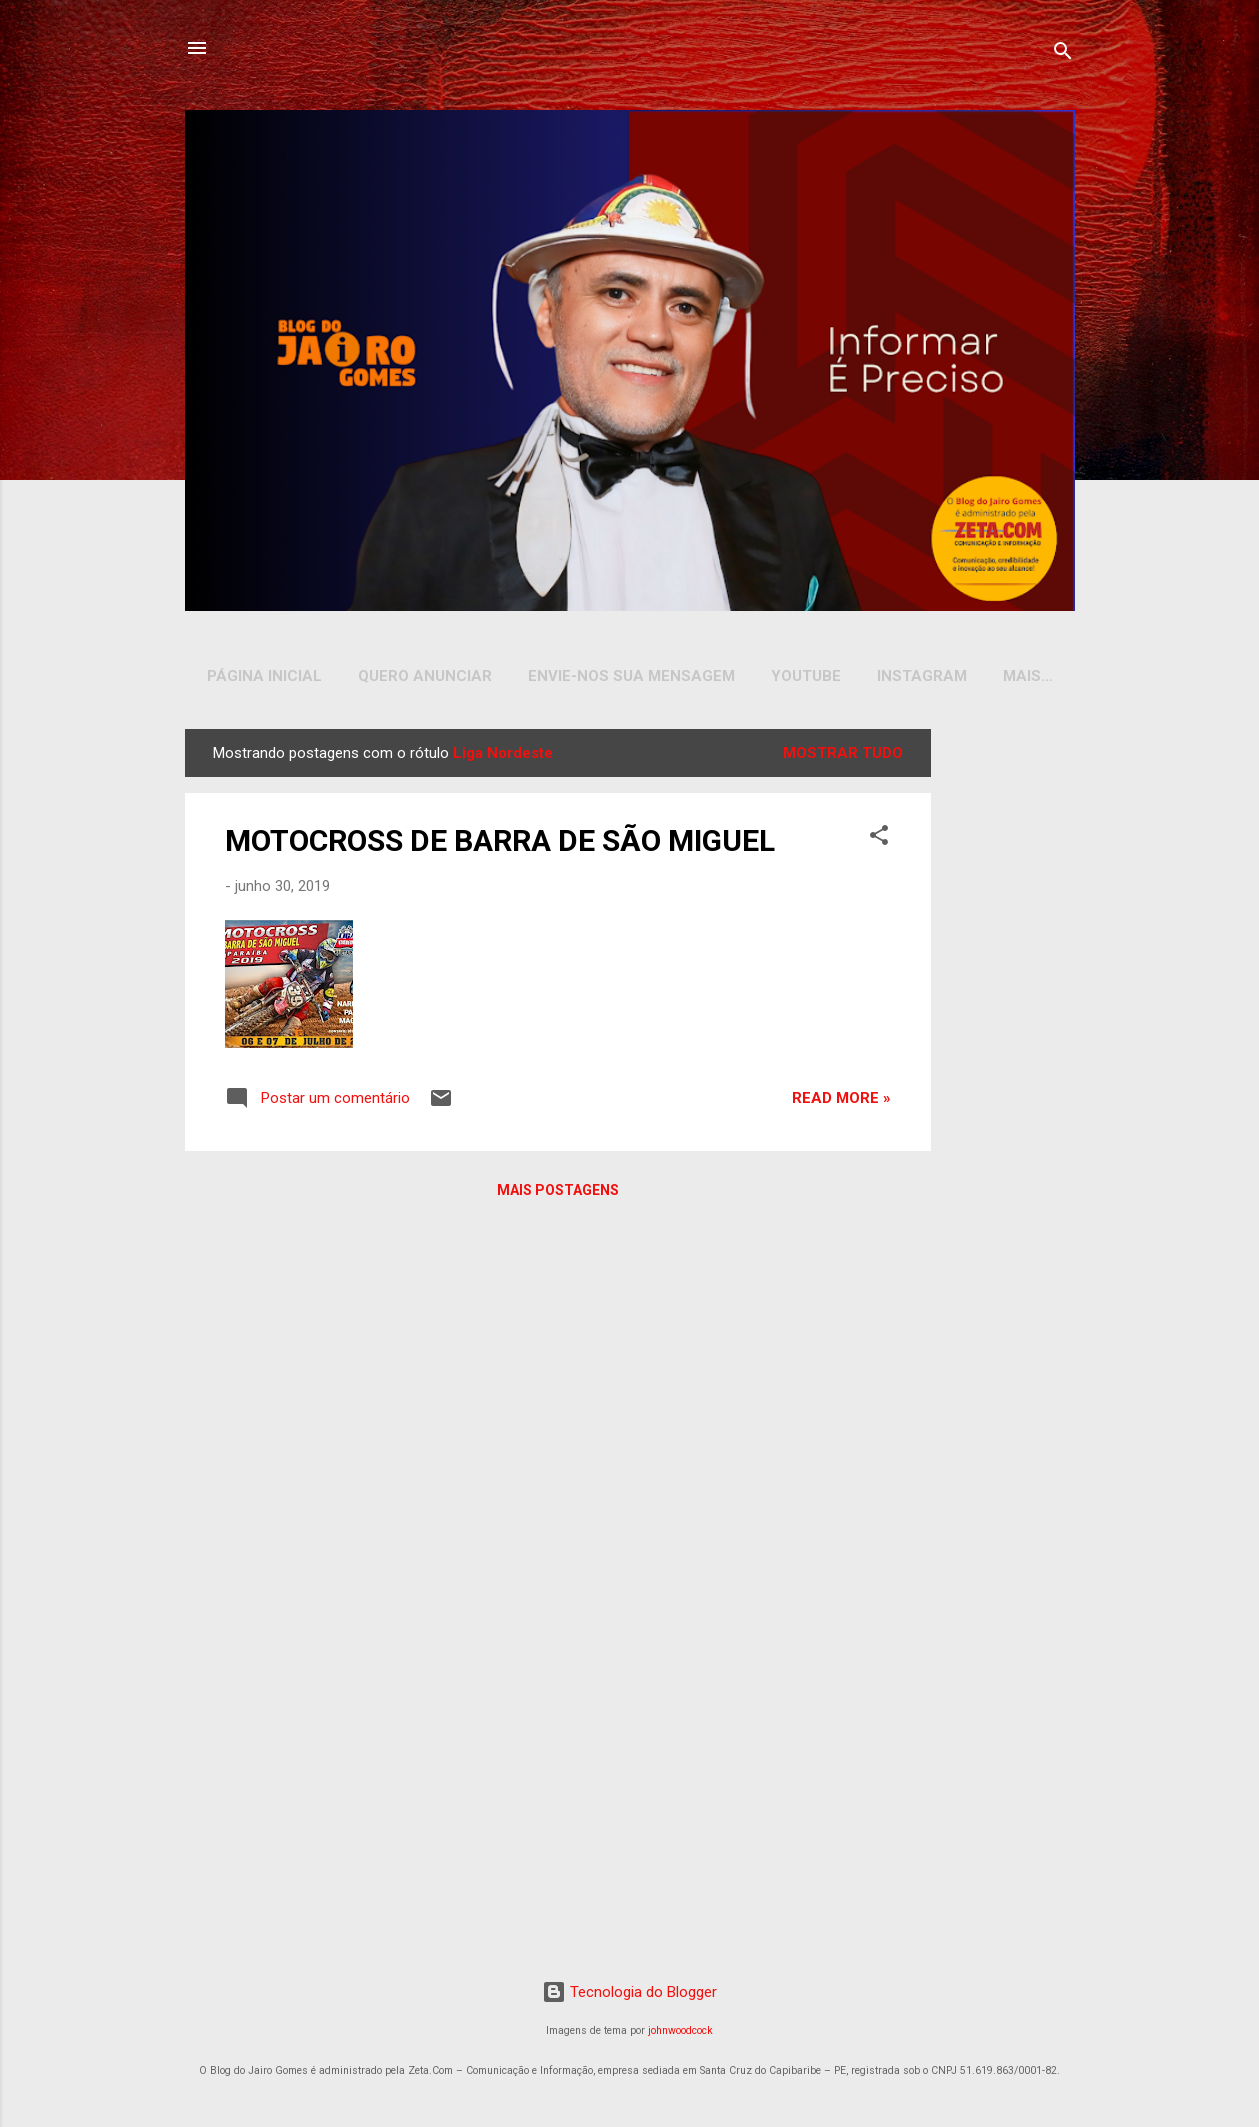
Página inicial (264, 676)
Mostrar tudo (843, 757)
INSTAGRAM (922, 676)
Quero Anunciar (425, 676)
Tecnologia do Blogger (629, 1996)
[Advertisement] (1007, 1033)
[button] (879, 842)
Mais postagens (558, 1194)
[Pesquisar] (1063, 54)
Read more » (841, 1102)
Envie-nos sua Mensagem (631, 676)
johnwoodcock (680, 2034)
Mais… (1028, 676)
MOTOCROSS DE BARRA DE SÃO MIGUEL (500, 844)
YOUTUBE (806, 676)
